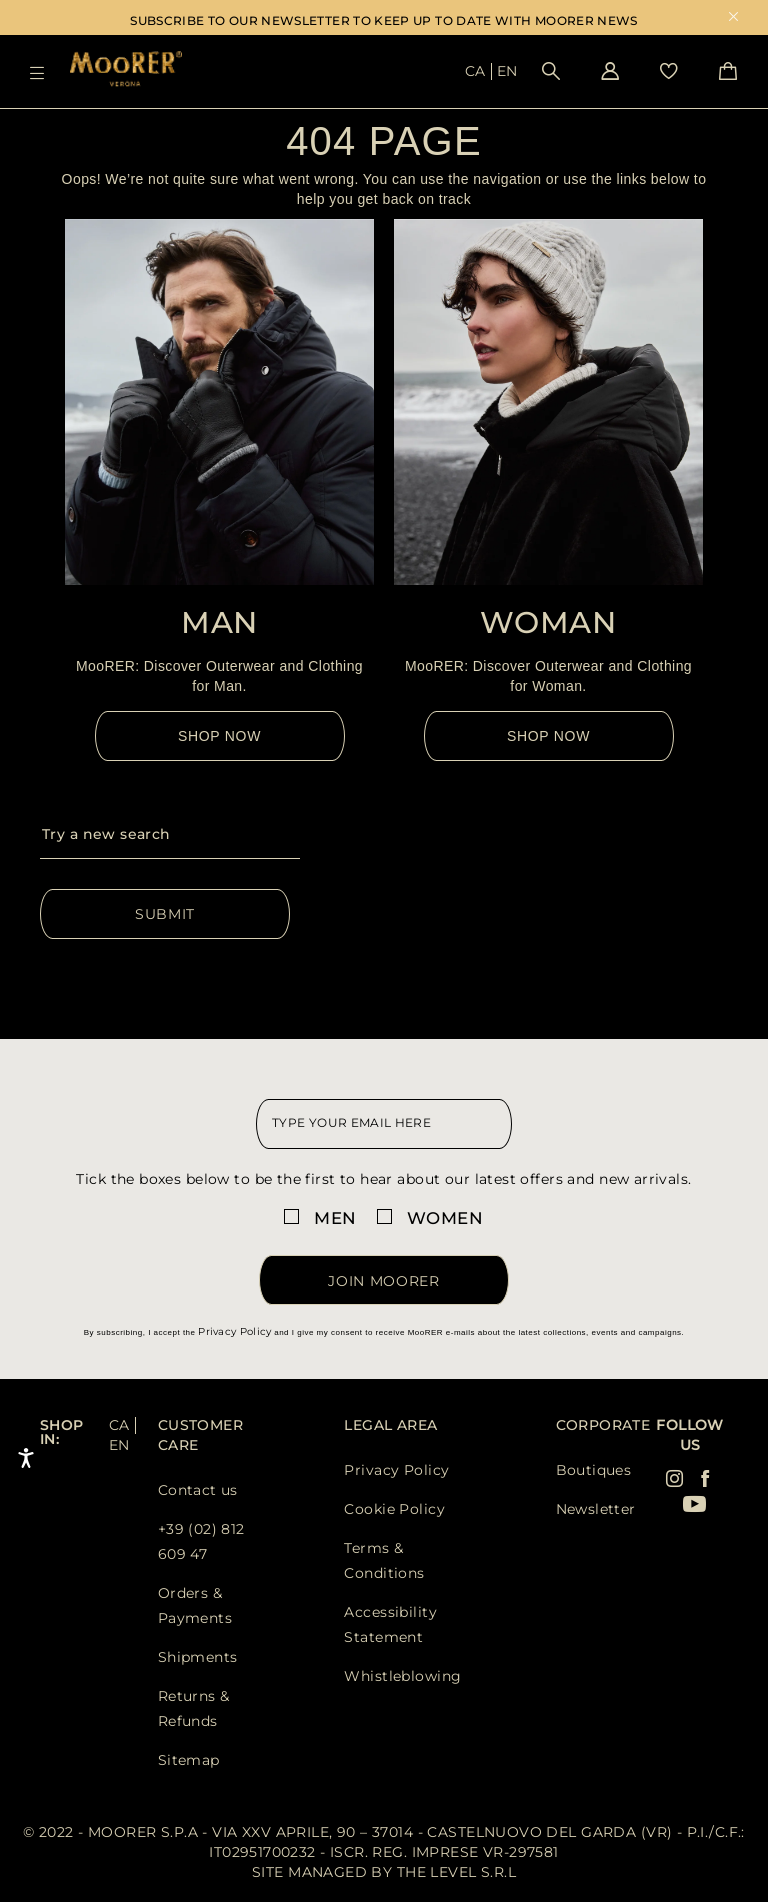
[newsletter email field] (384, 1124)
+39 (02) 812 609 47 (201, 1541)
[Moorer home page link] (126, 70)
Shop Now (219, 736)
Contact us (198, 1490)
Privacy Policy (234, 1331)
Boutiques (594, 1470)
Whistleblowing (402, 1676)
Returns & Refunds (194, 1708)
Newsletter (596, 1509)
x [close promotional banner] (733, 18)
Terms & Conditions (384, 1560)
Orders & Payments (195, 1605)
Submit (165, 914)
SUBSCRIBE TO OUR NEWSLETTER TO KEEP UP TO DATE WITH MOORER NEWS (384, 20)
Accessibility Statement (390, 1624)
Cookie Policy (394, 1509)
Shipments (198, 1657)
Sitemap (189, 1760)
